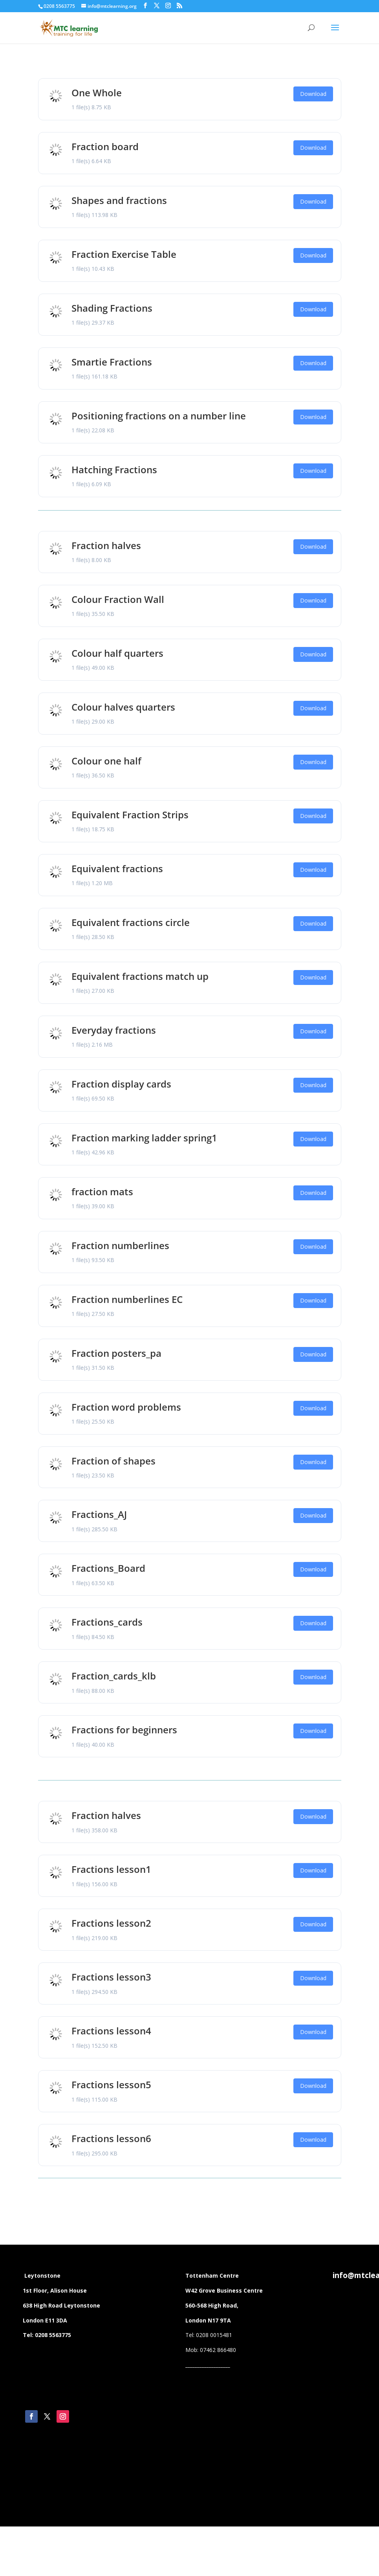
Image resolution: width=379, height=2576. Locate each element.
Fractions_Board (108, 1568)
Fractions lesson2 (111, 1922)
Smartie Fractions (111, 361)
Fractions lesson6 (111, 2138)
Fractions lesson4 (111, 2030)
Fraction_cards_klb (113, 1675)
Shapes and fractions (119, 200)
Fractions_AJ (99, 1514)
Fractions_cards (107, 1621)
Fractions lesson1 (111, 1869)
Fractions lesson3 (111, 1976)
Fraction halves (106, 545)
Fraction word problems (126, 1406)
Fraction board (105, 146)
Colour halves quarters (123, 706)
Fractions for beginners (124, 1729)
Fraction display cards (121, 1083)
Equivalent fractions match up (140, 976)
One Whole (96, 92)
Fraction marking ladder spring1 (144, 1137)
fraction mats (102, 1191)
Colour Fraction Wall (117, 599)
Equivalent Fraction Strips (130, 814)
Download (313, 93)
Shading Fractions (111, 307)
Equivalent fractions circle (130, 922)
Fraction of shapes (113, 1460)
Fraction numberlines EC (127, 1299)
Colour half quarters (117, 653)
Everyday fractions (113, 1029)
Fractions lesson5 (111, 2084)
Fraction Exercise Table (123, 254)
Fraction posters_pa (116, 1353)
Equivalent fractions (117, 868)
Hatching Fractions (114, 469)
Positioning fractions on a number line (158, 415)
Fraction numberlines (120, 1245)
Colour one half (106, 760)
